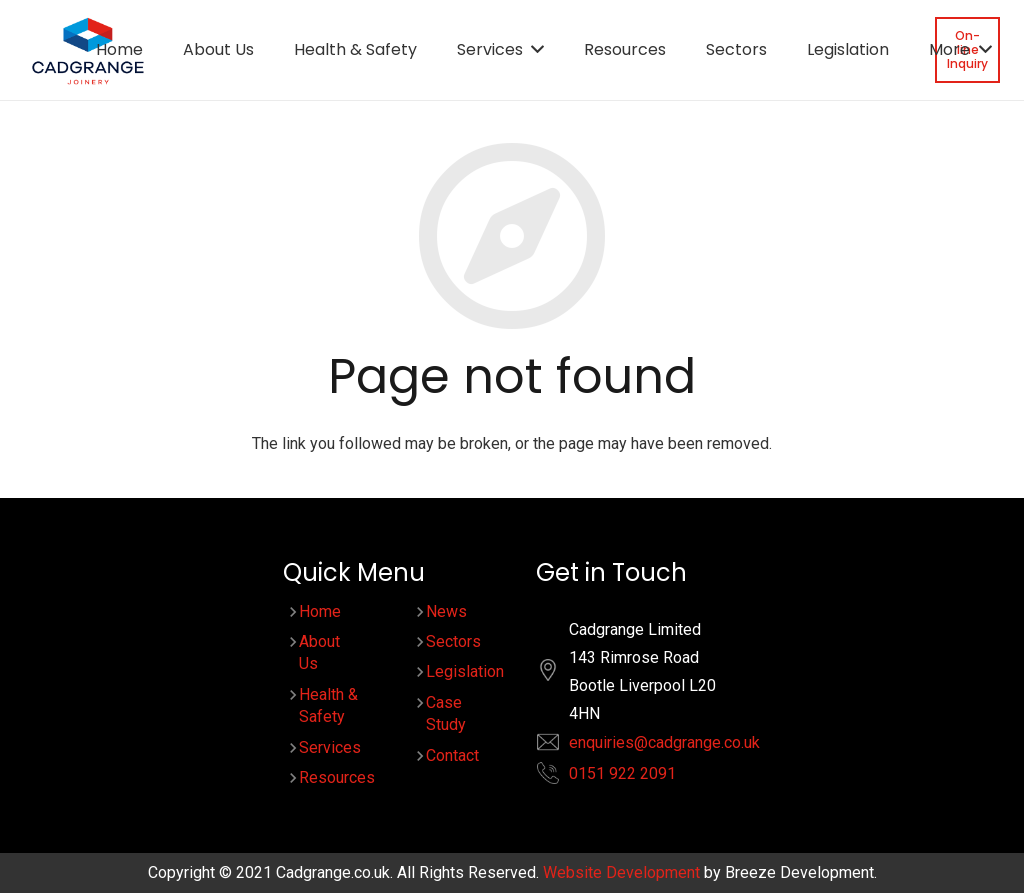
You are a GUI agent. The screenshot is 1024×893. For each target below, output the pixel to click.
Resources (337, 777)
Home (320, 611)
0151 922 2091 (622, 773)
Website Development (621, 872)
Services (330, 747)
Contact (452, 755)
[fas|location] (558, 674)
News (446, 611)
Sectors (453, 641)
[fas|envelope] (558, 746)
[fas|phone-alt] (558, 777)
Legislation (465, 671)
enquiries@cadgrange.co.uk (664, 742)
